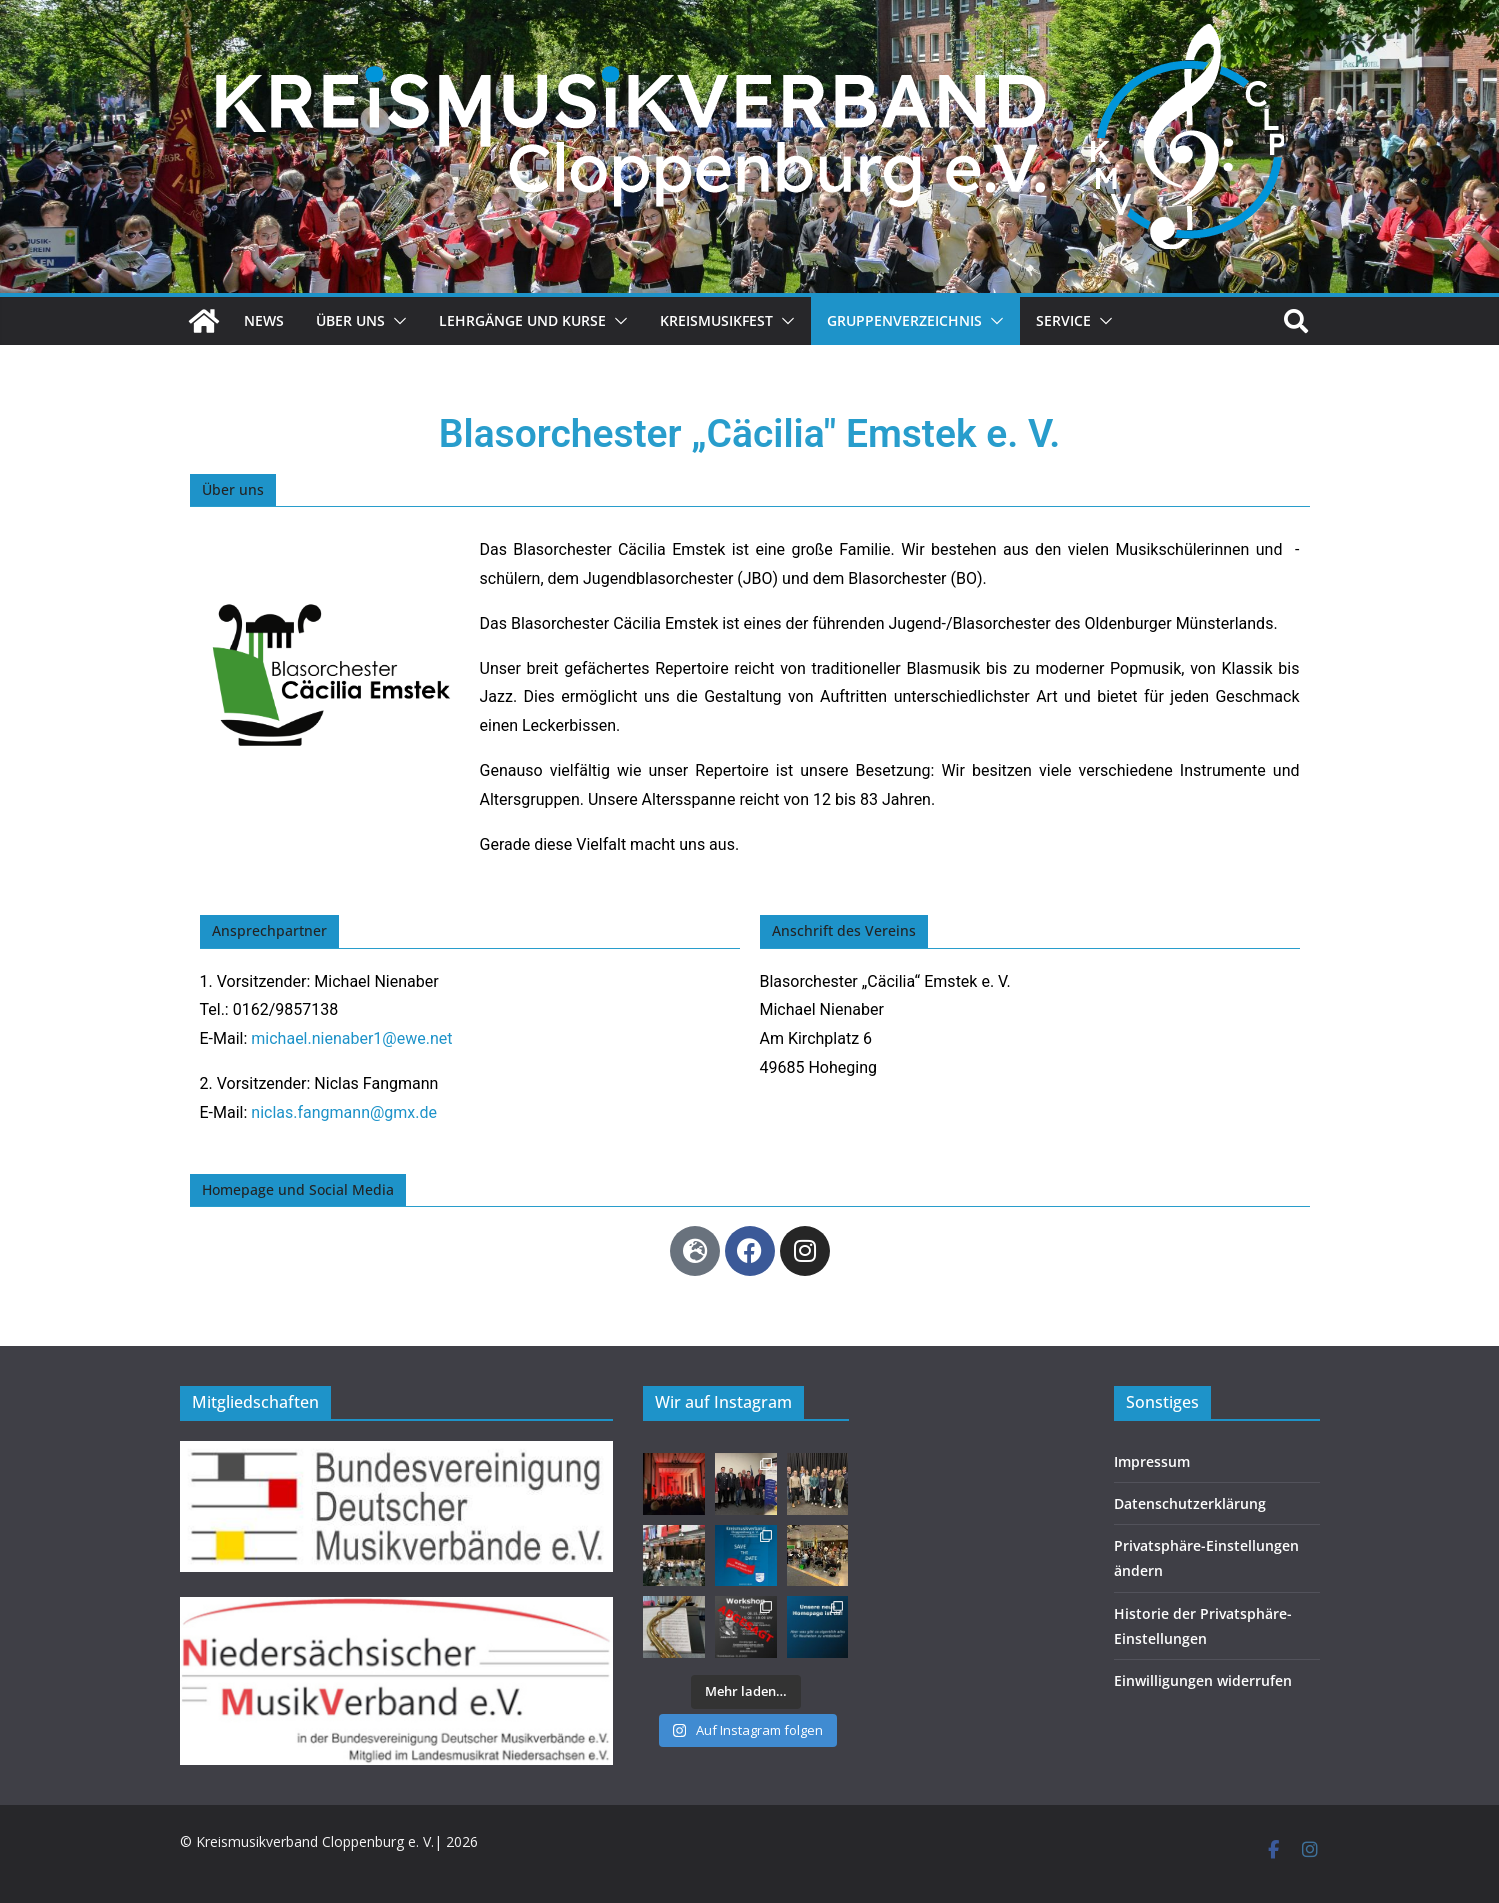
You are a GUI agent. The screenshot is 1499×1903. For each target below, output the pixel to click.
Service (1063, 320)
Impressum (1152, 1461)
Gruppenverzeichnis (904, 320)
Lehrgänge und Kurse (522, 320)
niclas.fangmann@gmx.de (344, 1112)
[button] (396, 321)
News (264, 320)
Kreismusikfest (716, 320)
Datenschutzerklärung (1190, 1503)
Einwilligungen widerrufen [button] (1203, 1680)
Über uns (350, 320)
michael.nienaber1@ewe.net (351, 1038)
